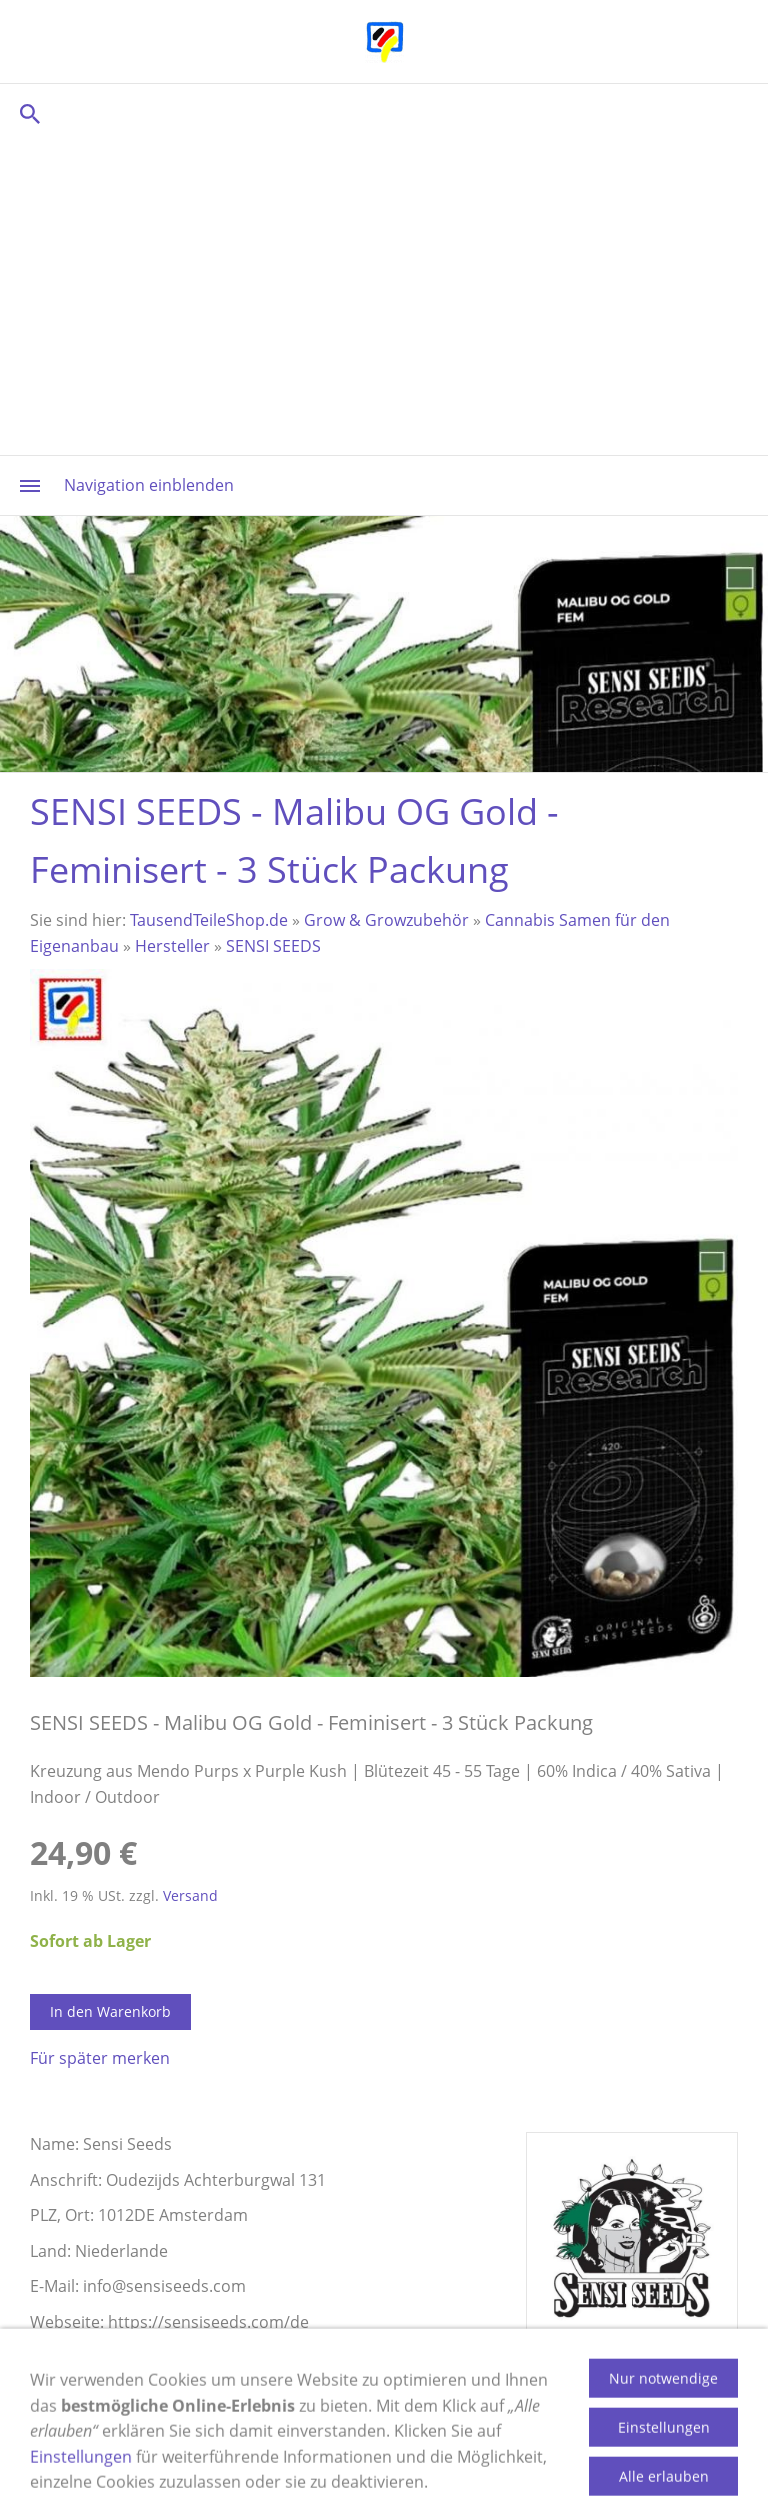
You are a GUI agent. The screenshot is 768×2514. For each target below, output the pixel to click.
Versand (190, 1895)
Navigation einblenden (149, 485)
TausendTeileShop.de (209, 920)
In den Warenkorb (110, 2011)
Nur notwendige (663, 2429)
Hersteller (172, 946)
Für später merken (100, 2058)
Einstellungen (664, 2478)
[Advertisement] (384, 295)
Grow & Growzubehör (386, 920)
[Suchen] (384, 113)
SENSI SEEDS (273, 946)
